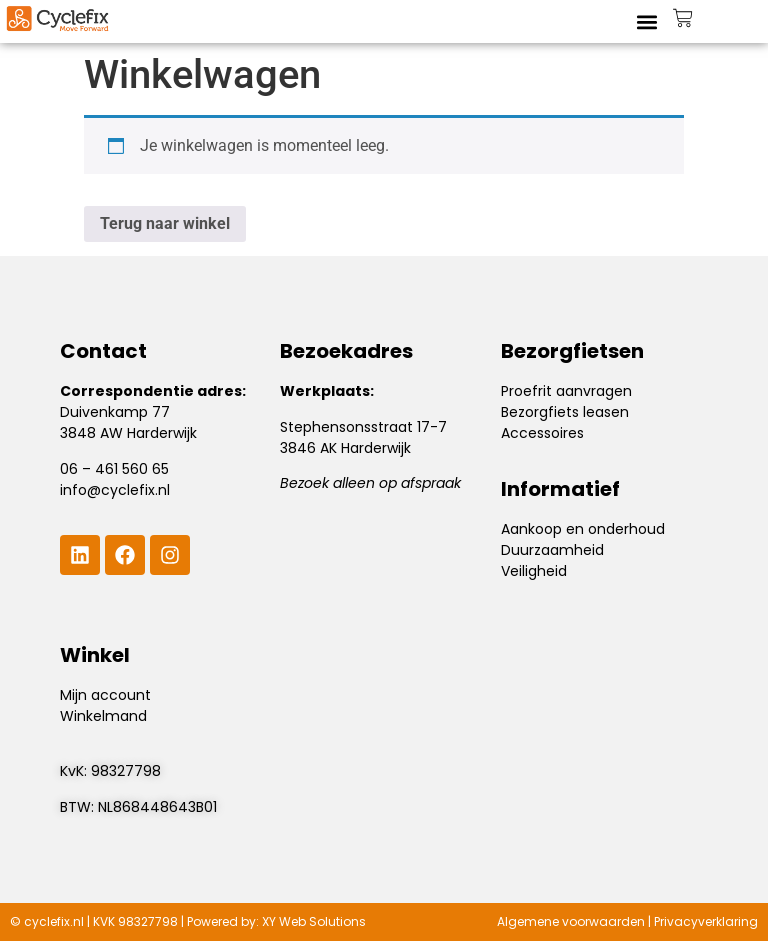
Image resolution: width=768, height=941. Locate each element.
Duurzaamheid (552, 550)
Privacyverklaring (706, 921)
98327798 (126, 771)
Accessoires (542, 433)
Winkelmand (103, 716)
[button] (646, 21)
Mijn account (105, 695)
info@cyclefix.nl (115, 490)
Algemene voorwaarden (571, 921)
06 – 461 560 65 (114, 469)
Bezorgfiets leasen (565, 412)
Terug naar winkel (165, 223)
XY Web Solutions (314, 921)
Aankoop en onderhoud (583, 529)
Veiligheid (534, 571)
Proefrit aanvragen (566, 391)
